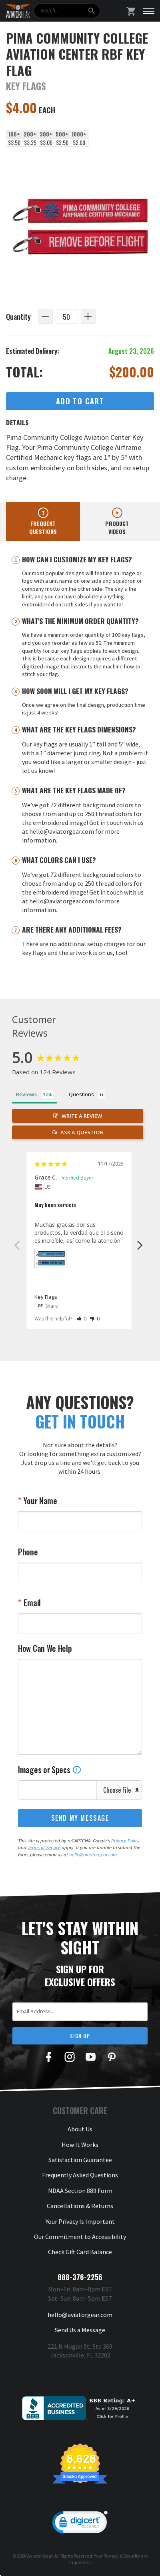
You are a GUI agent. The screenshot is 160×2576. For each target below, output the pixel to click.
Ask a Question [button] (82, 1132)
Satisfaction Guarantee (80, 2160)
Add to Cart (80, 400)
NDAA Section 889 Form (80, 2191)
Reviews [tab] (26, 1094)
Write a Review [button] (82, 1115)
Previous (17, 1245)
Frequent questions (43, 527)
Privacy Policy (125, 1841)
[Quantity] (67, 316)
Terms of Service (44, 1847)
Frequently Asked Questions (80, 2175)
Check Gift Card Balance (80, 2252)
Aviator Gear (39, 2556)
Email (31, 1602)
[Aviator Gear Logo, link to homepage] (18, 11)
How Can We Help (45, 1648)
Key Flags (45, 1296)
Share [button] (48, 1306)
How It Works (80, 2145)
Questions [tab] (81, 1094)
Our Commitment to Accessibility (80, 2237)
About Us (80, 2129)
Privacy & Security (122, 2556)
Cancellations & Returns (80, 2206)
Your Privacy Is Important (80, 2221)
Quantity (18, 316)
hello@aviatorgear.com (93, 1855)
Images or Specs (49, 1769)
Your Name (39, 1500)
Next (140, 1245)
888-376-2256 (80, 2277)
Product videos (117, 527)
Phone (28, 1552)
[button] (81, 1318)
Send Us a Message (80, 2330)
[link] (80, 2524)
